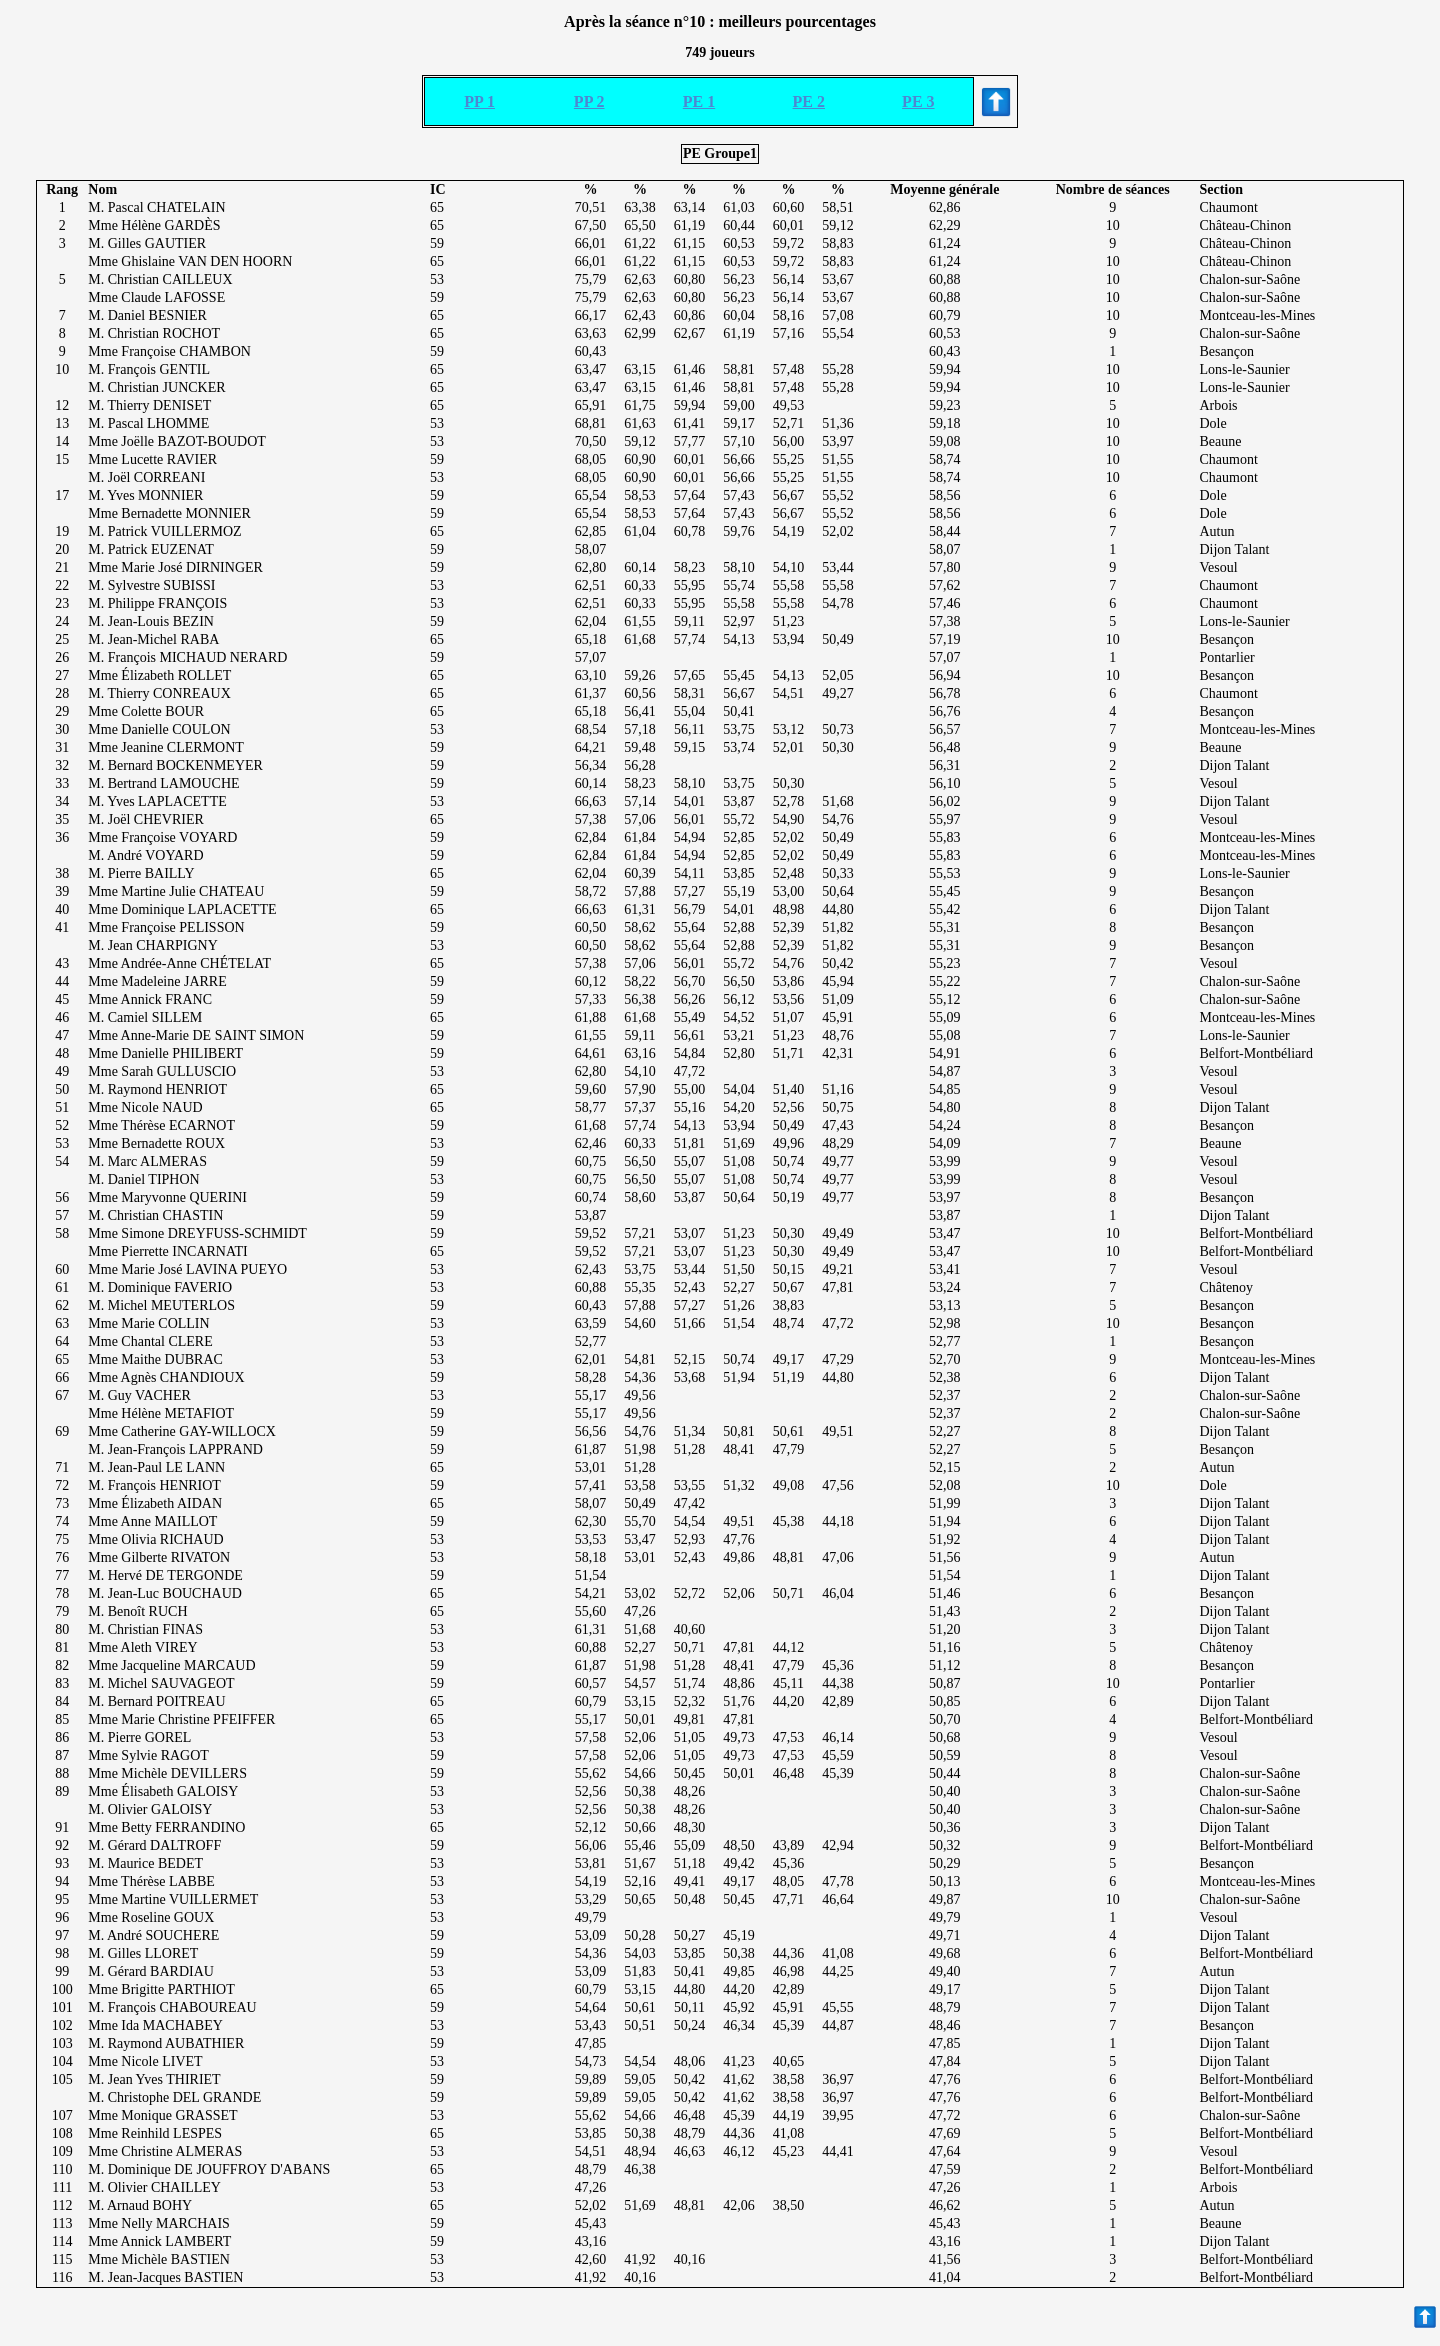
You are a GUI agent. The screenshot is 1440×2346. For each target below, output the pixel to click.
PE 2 (809, 101)
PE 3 (918, 101)
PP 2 (589, 101)
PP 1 (479, 101)
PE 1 (699, 101)
